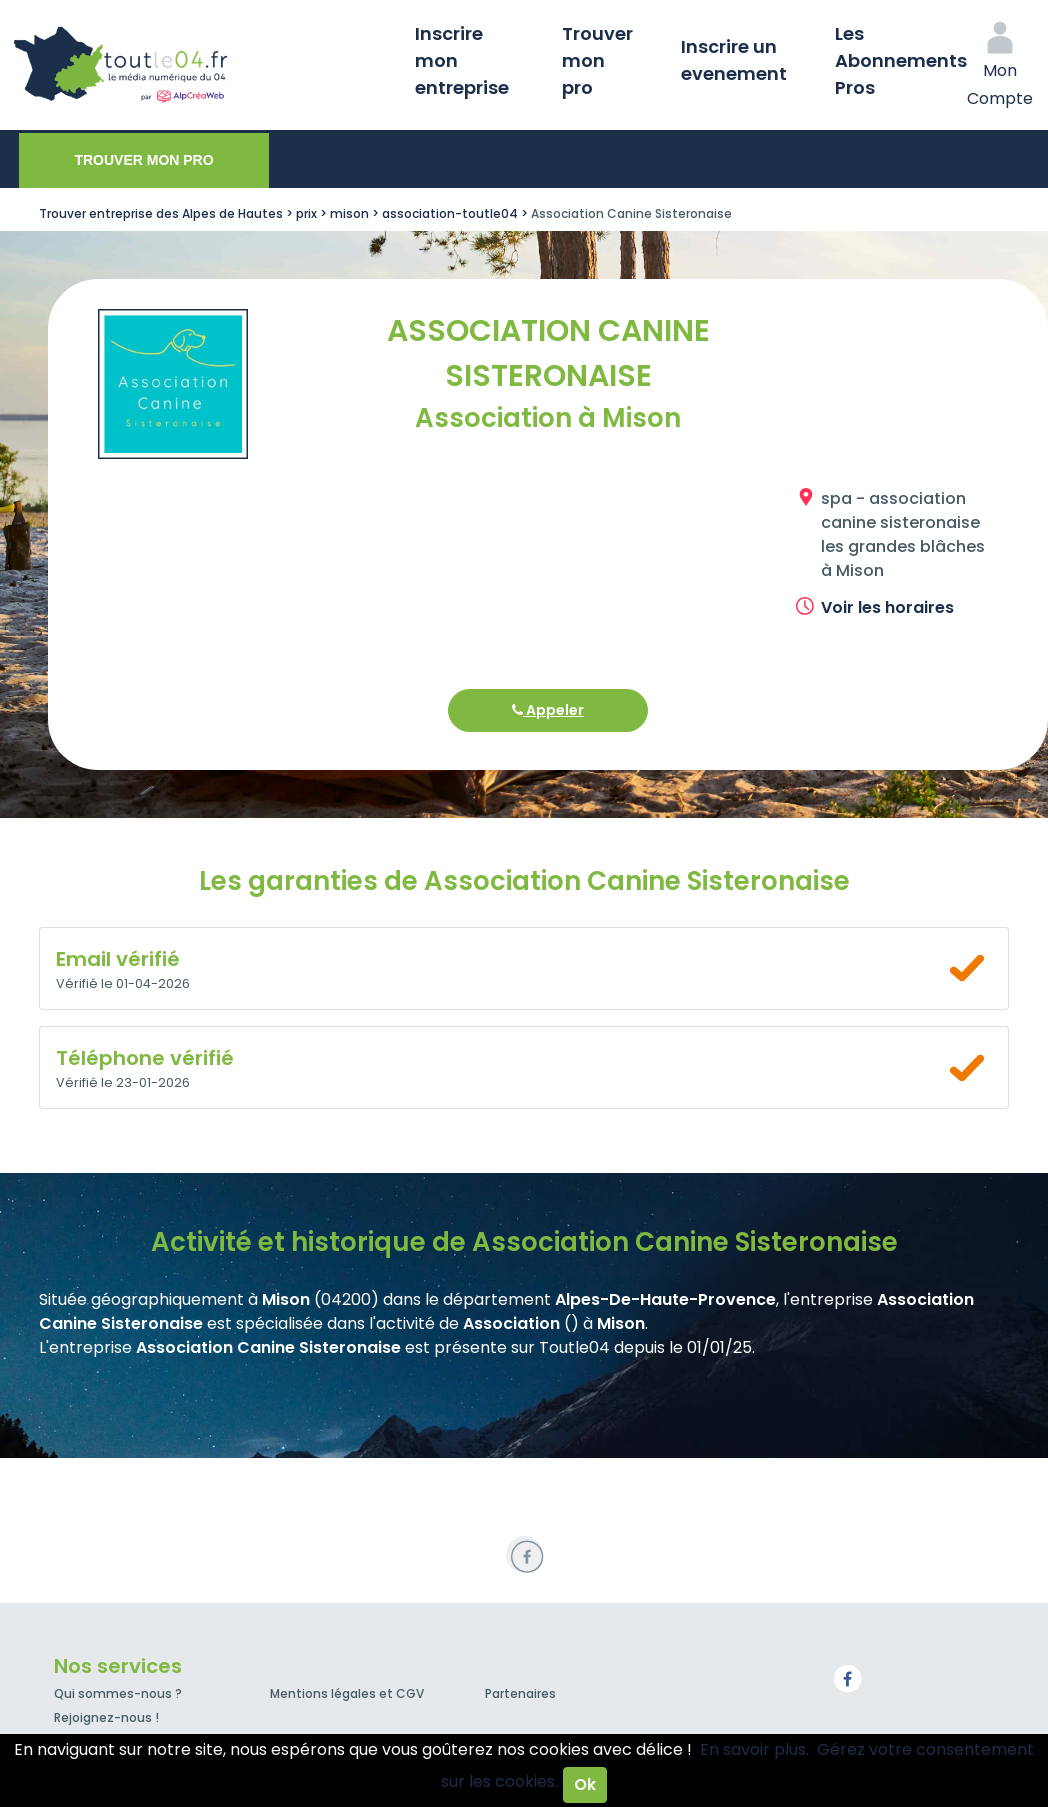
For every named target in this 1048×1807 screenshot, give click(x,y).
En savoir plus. (754, 1749)
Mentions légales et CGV (347, 1693)
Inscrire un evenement (734, 60)
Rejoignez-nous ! (106, 1717)
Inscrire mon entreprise (462, 60)
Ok (585, 1784)
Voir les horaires (887, 607)
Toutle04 (200, 65)
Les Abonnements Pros (901, 60)
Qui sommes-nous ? (118, 1693)
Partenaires (520, 1693)
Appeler (548, 710)
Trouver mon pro (597, 60)
